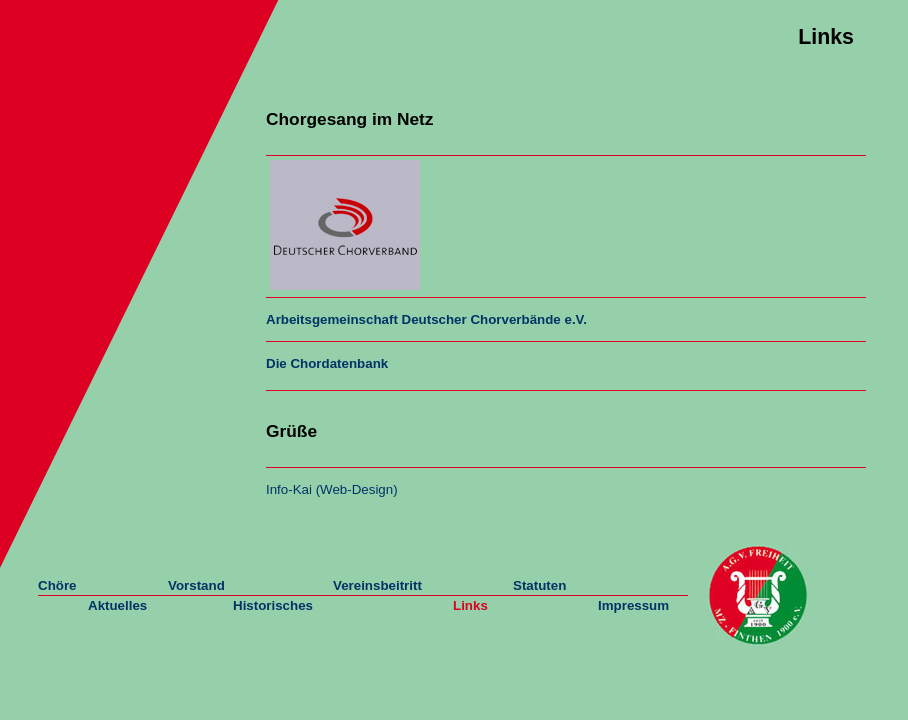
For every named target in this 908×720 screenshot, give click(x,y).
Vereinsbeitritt (377, 585)
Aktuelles (117, 605)
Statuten (539, 585)
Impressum (633, 605)
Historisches (273, 605)
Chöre (57, 585)
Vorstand (196, 585)
